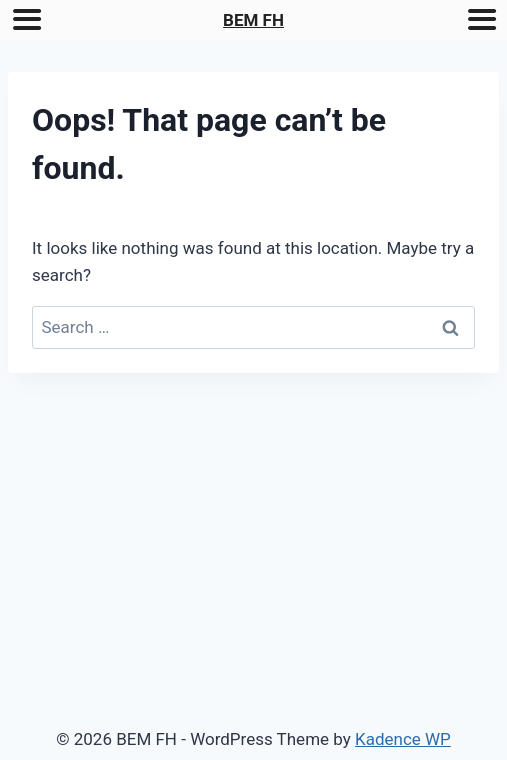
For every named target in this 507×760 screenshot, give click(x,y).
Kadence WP (403, 739)
